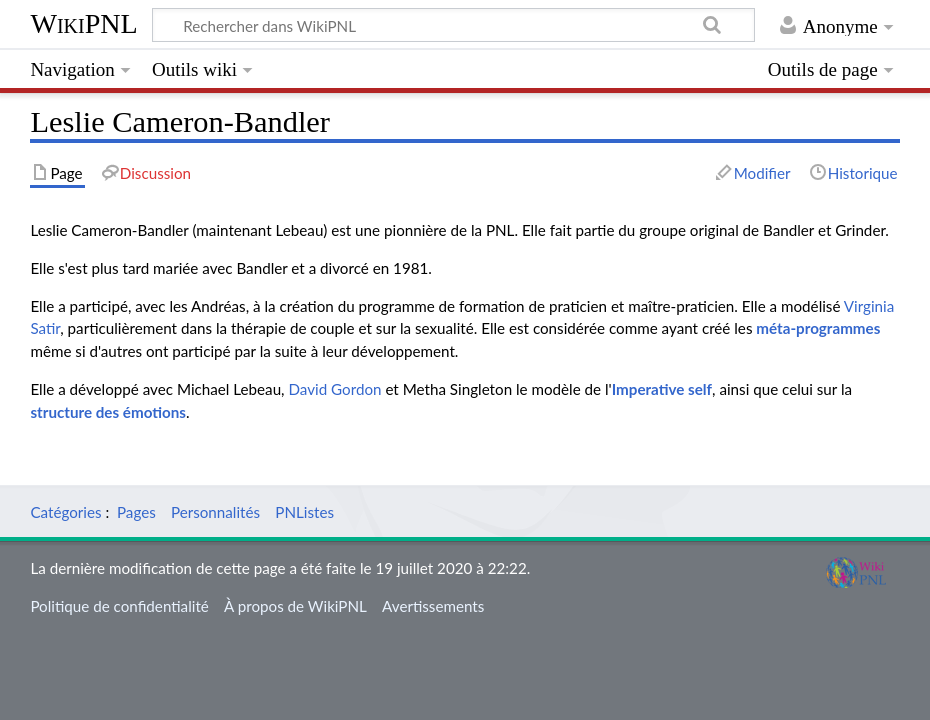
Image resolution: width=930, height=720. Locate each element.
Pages (136, 512)
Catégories (65, 512)
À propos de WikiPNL (295, 606)
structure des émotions (108, 412)
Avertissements (433, 606)
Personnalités (215, 512)
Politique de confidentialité (119, 606)
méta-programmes (818, 328)
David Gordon (334, 389)
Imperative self (662, 389)
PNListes (304, 512)
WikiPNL (83, 23)
